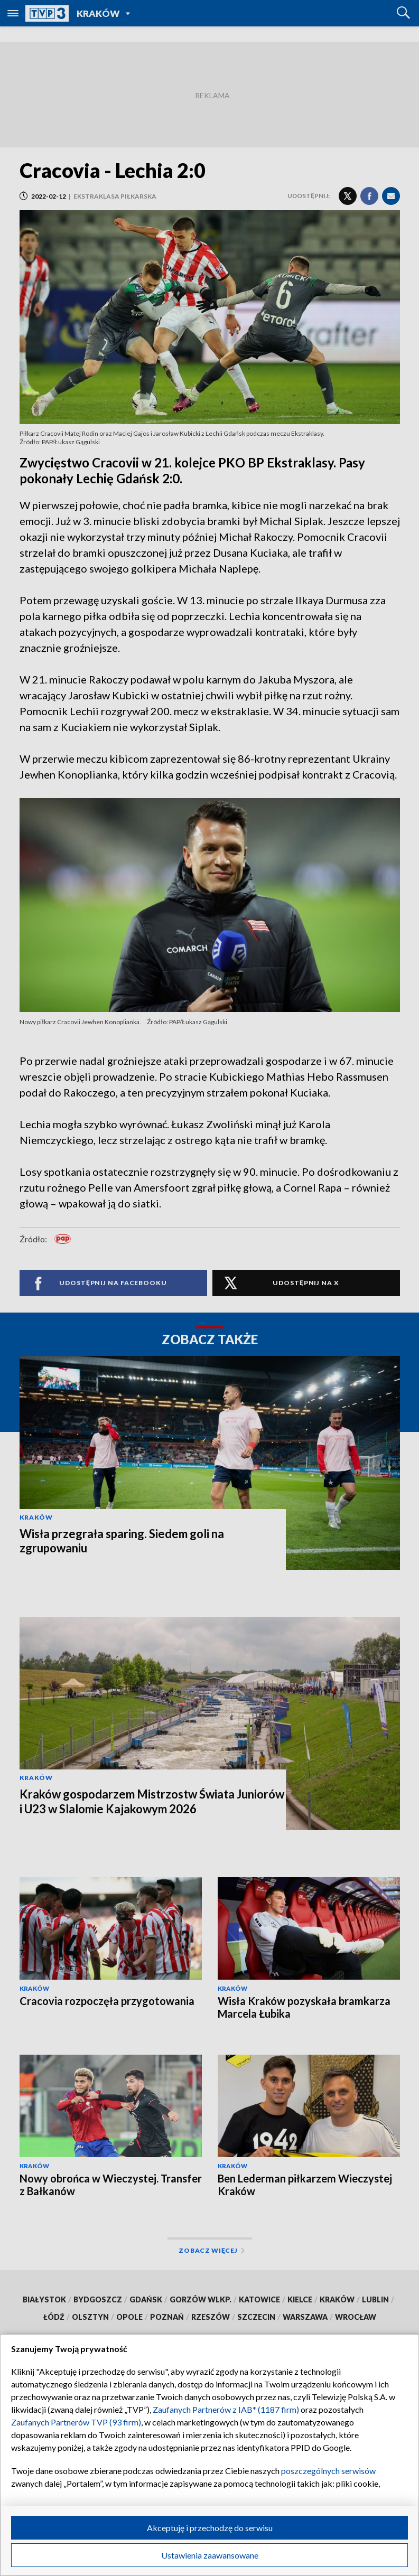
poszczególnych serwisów (328, 2471)
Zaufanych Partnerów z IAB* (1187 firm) (226, 2409)
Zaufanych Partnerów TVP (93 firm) (76, 2422)
